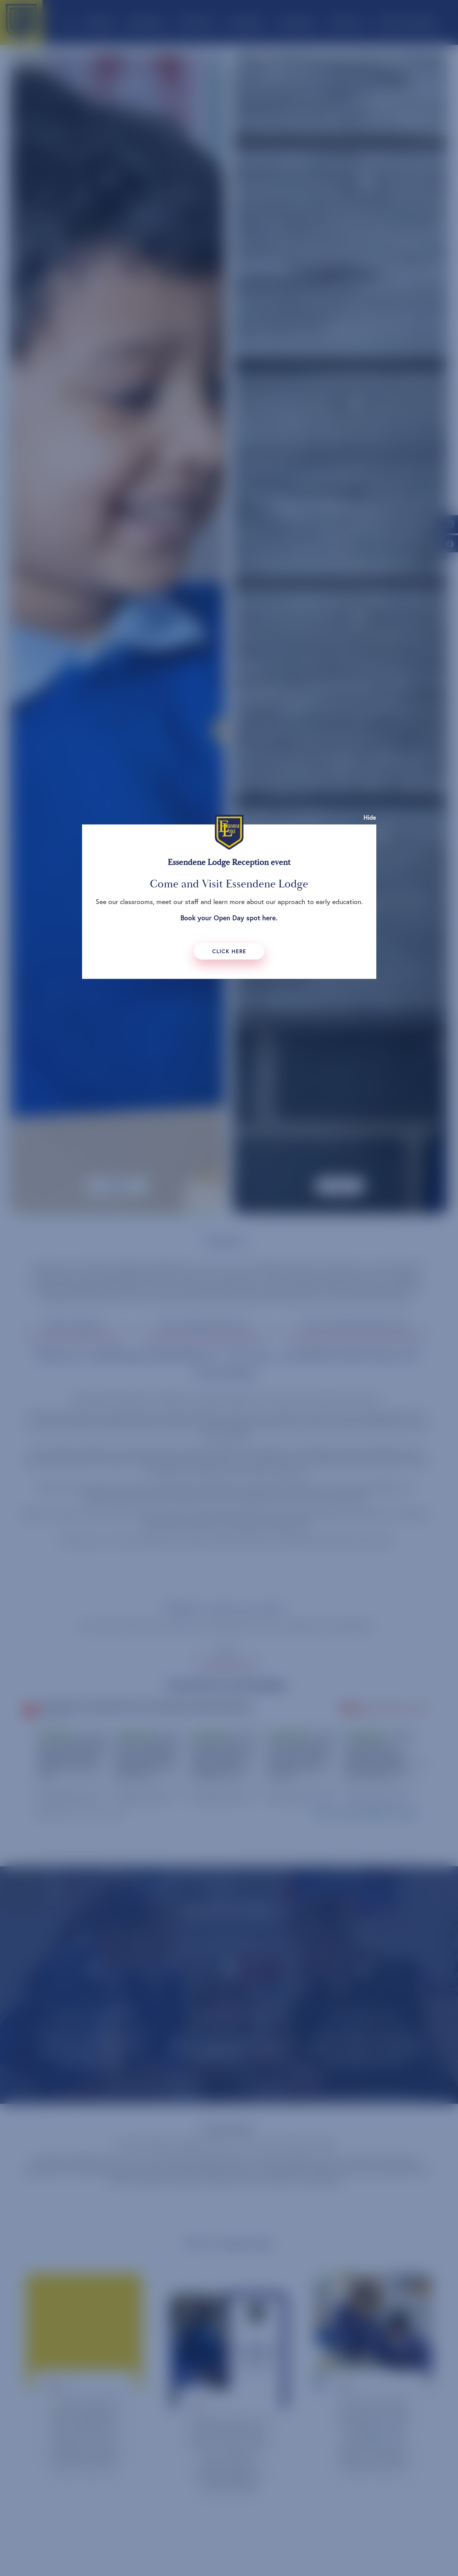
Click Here (229, 951)
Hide (370, 817)
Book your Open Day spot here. (229, 918)
